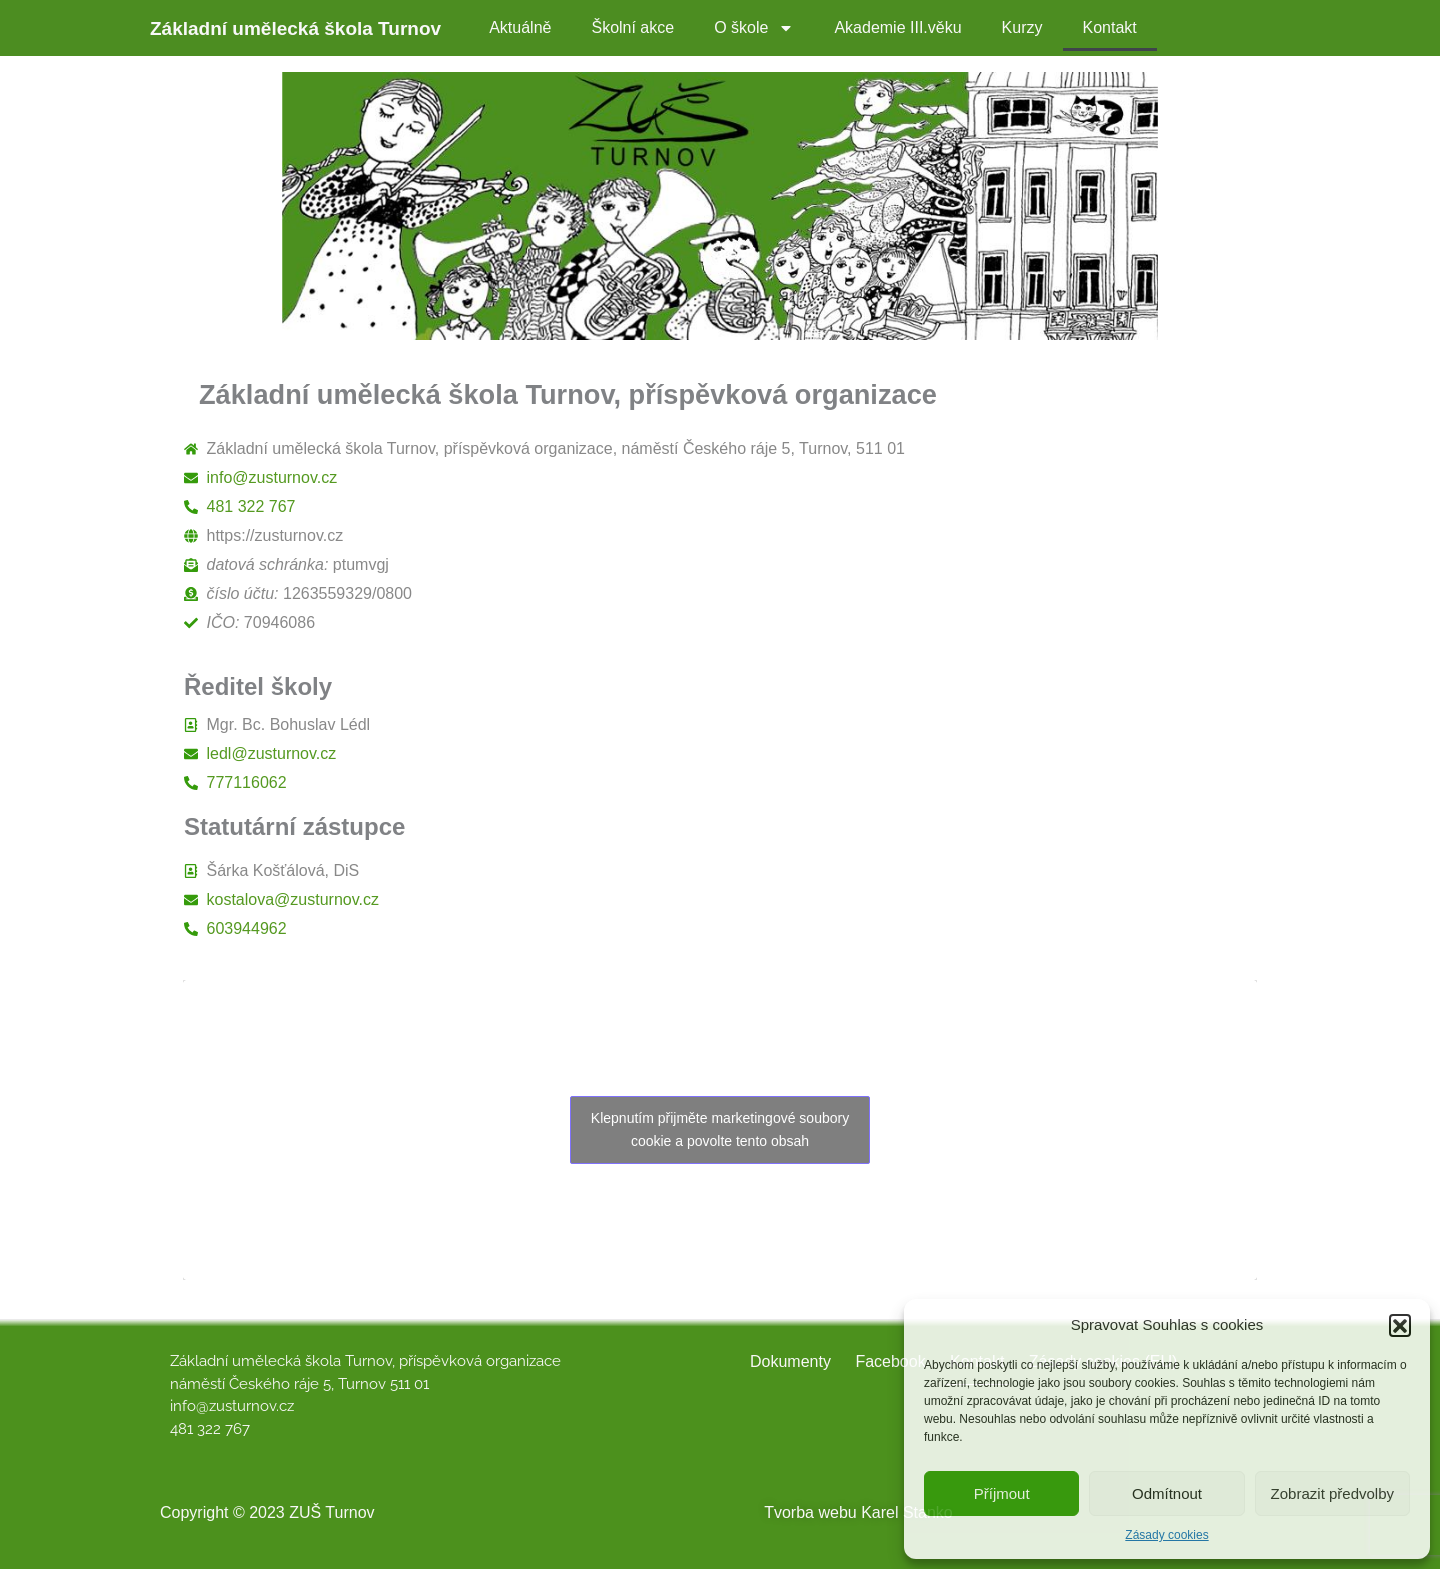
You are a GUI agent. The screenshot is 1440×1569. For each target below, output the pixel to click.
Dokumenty (790, 1361)
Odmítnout (1167, 1493)
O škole (754, 28)
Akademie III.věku (897, 27)
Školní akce (632, 27)
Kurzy (1022, 27)
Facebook (890, 1361)
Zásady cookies (1166, 1535)
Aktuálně (520, 27)
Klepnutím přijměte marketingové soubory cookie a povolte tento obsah (720, 1129)
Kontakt (1110, 27)
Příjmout (1002, 1493)
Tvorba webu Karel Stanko (858, 1512)
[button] (1400, 1325)
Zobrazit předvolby (1332, 1493)
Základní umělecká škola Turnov (295, 28)
